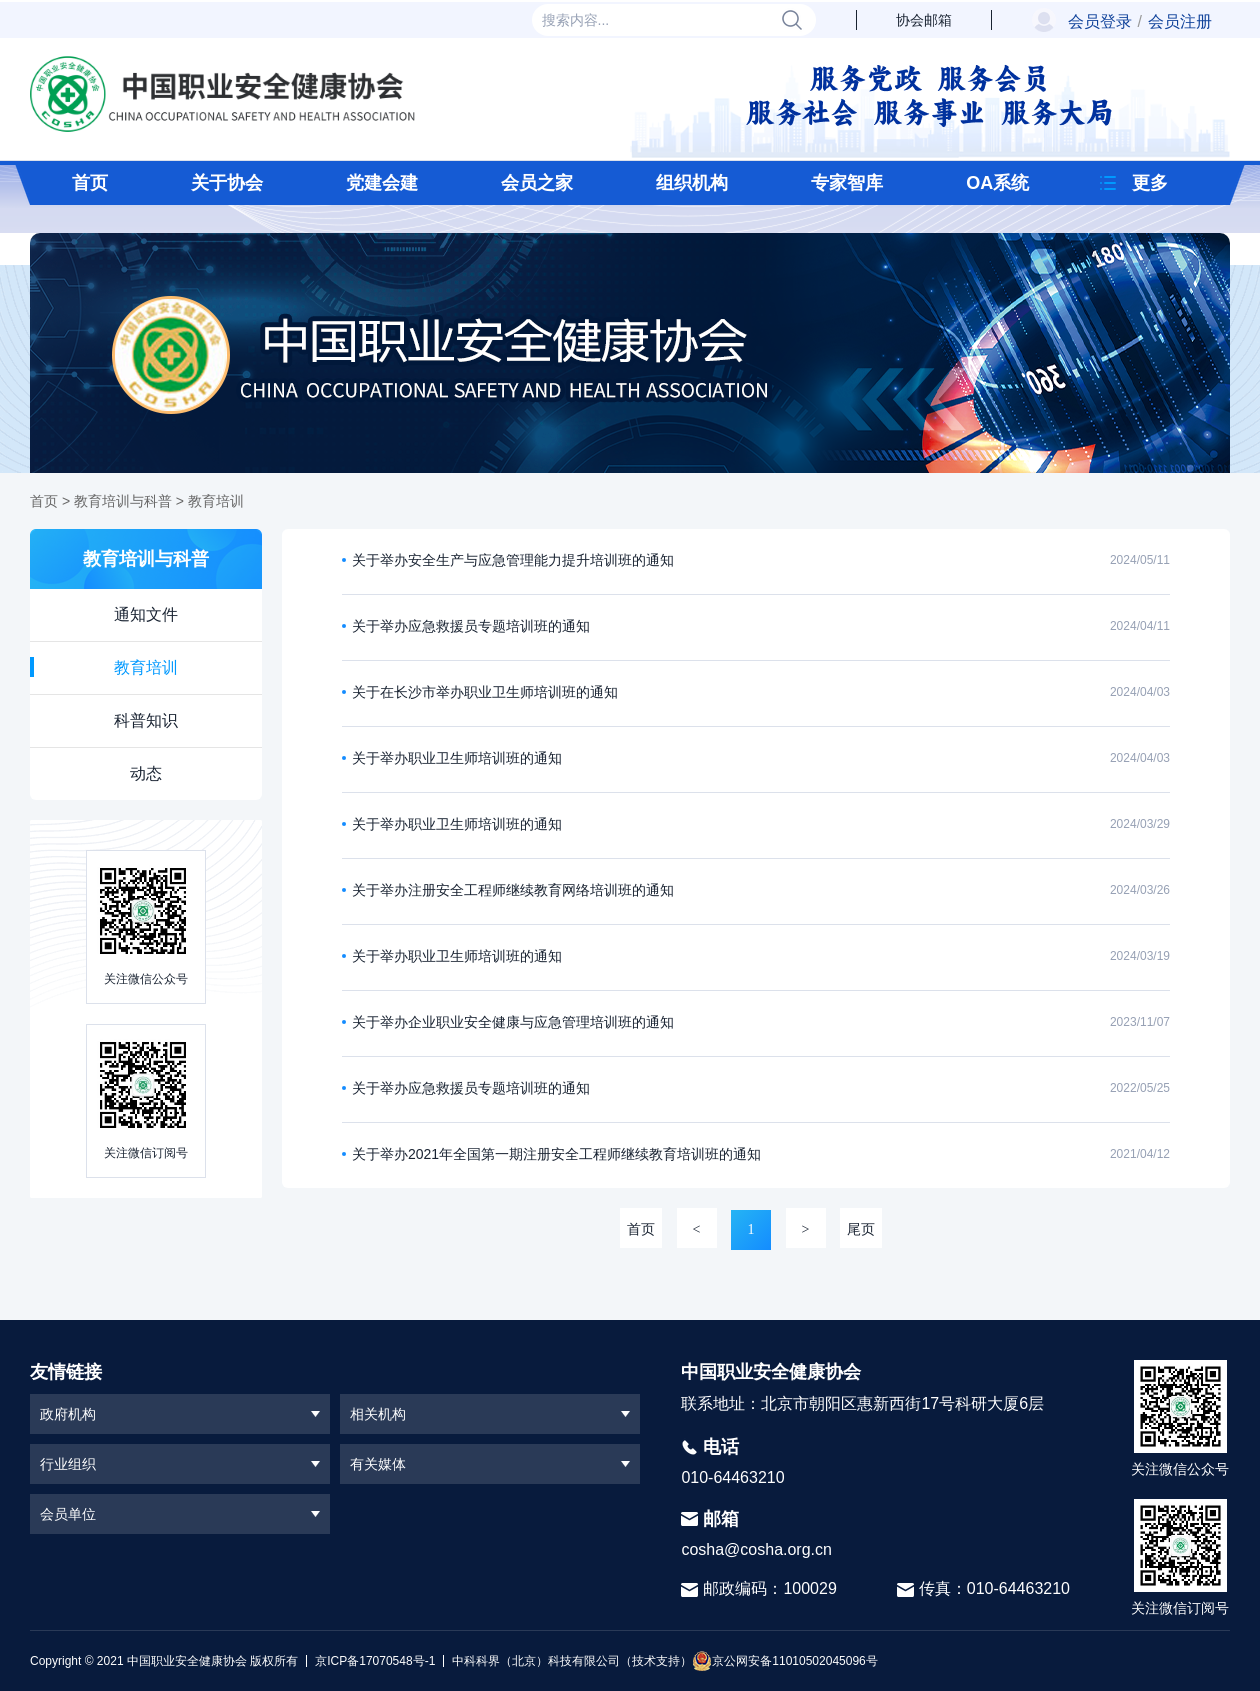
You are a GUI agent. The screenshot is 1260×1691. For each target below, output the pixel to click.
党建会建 (382, 183)
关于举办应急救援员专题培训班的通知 (471, 626)
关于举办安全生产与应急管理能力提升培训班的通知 (513, 560)
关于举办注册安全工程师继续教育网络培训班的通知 (513, 890)
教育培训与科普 (123, 501)
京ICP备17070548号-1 (375, 1661)
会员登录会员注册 (1140, 21)
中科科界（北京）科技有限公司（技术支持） (567, 1661)
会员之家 (537, 183)
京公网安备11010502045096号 (784, 1661)
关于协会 (227, 183)
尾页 (861, 1229)
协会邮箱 (924, 20)
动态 (146, 773)
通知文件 (146, 614)
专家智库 (847, 183)
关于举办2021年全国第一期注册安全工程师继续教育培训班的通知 (556, 1154)
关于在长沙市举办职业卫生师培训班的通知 (485, 692)
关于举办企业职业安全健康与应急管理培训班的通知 (513, 1022)
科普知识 (146, 720)
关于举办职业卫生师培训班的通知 (457, 758)
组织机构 (692, 183)
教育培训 (216, 501)
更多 (1150, 183)
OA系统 (997, 183)
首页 (90, 183)
